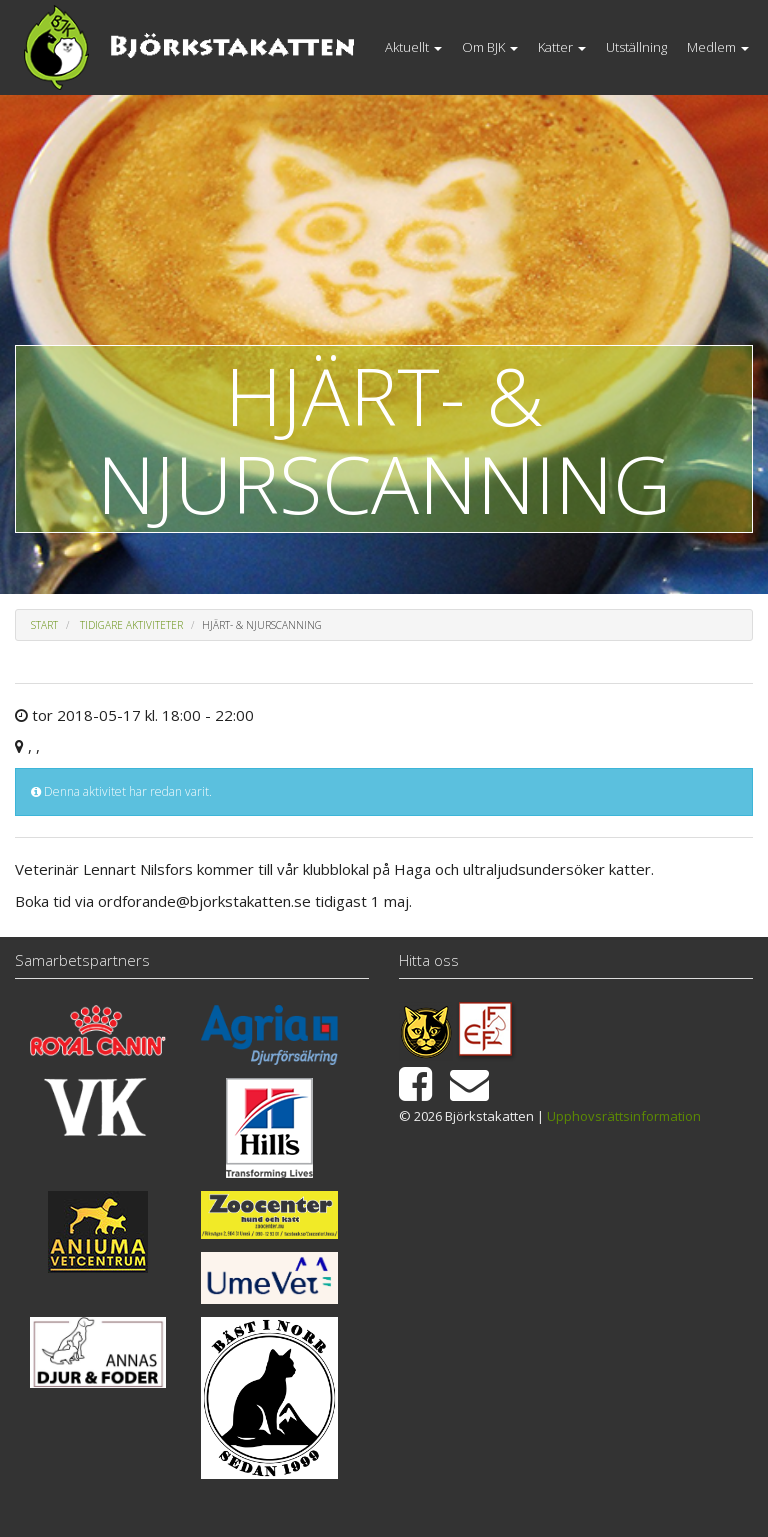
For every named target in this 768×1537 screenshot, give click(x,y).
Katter (562, 47)
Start (44, 625)
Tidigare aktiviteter (131, 625)
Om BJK (490, 47)
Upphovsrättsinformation (624, 1116)
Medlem (718, 47)
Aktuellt (413, 47)
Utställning (636, 47)
